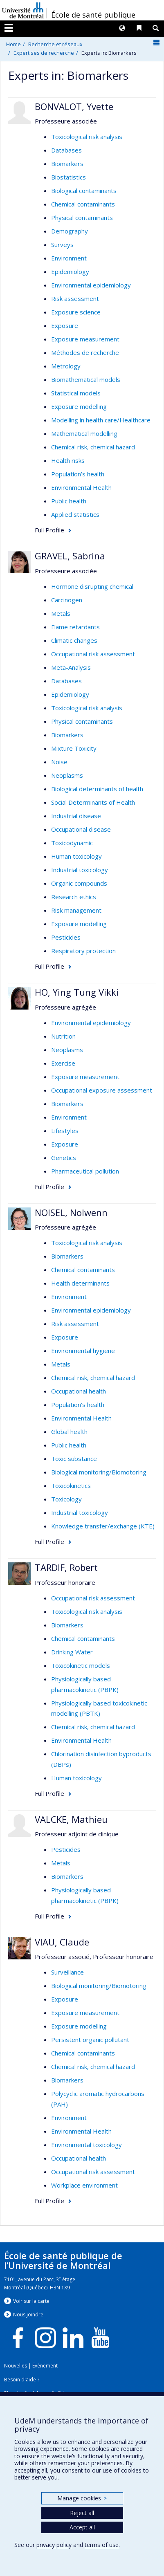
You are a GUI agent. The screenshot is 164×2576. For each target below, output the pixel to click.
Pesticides (66, 937)
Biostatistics (68, 177)
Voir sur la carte (31, 2301)
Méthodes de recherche (85, 352)
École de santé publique (93, 14)
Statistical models (76, 393)
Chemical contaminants (83, 204)
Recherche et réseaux (55, 44)
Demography (69, 231)
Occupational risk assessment (93, 654)
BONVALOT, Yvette (74, 106)
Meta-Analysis (71, 667)
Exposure (64, 325)
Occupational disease (81, 829)
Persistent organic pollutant (90, 2039)
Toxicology (66, 1499)
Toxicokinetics (71, 1485)
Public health (68, 501)
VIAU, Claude (62, 1942)
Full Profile (49, 530)
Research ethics (73, 897)
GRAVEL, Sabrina (70, 556)
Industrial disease (76, 816)
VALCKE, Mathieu (71, 1819)
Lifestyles (65, 1130)
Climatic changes (74, 640)
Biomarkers (67, 163)
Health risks (68, 460)
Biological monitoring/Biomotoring (98, 1472)
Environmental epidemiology (91, 285)
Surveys (62, 244)
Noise (59, 762)
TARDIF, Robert (66, 1567)
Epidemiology (70, 271)
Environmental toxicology (86, 2145)
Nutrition (63, 1036)
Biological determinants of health (97, 789)
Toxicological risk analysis (86, 136)
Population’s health (77, 474)
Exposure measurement (85, 339)
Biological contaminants (84, 190)
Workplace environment (84, 2185)
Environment (69, 258)
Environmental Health (81, 487)
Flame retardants (75, 627)
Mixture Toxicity (74, 748)
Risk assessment (75, 298)
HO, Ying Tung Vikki (77, 992)
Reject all (82, 2513)
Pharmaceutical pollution (85, 1171)
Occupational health (78, 1391)
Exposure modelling (79, 406)
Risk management (76, 910)
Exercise (63, 1063)
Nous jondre (28, 2314)
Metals (60, 613)
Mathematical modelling (84, 433)
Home (13, 44)
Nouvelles (15, 2365)
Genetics (63, 1157)
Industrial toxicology (79, 870)
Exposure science (76, 312)
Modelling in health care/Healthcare (101, 420)
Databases (66, 150)
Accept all (82, 2527)
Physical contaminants (82, 217)
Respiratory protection (83, 951)
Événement (45, 2365)
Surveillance (67, 1972)
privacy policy (54, 2545)
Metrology (66, 366)
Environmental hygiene (83, 1350)
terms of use (102, 2545)
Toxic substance (74, 1458)
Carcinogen (66, 600)
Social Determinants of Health (93, 802)
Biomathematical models (85, 379)
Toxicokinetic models (80, 1665)
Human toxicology (76, 856)
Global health (69, 1431)
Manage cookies (82, 2498)
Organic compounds (79, 883)
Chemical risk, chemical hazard (93, 447)
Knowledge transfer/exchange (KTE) (103, 1526)
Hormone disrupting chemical (92, 586)
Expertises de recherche (43, 52)
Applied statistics (75, 514)
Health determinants (80, 1283)
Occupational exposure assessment (101, 1090)
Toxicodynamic (72, 843)
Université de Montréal (23, 10)
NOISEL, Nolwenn (71, 1212)
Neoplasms (67, 775)
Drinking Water (72, 1652)
